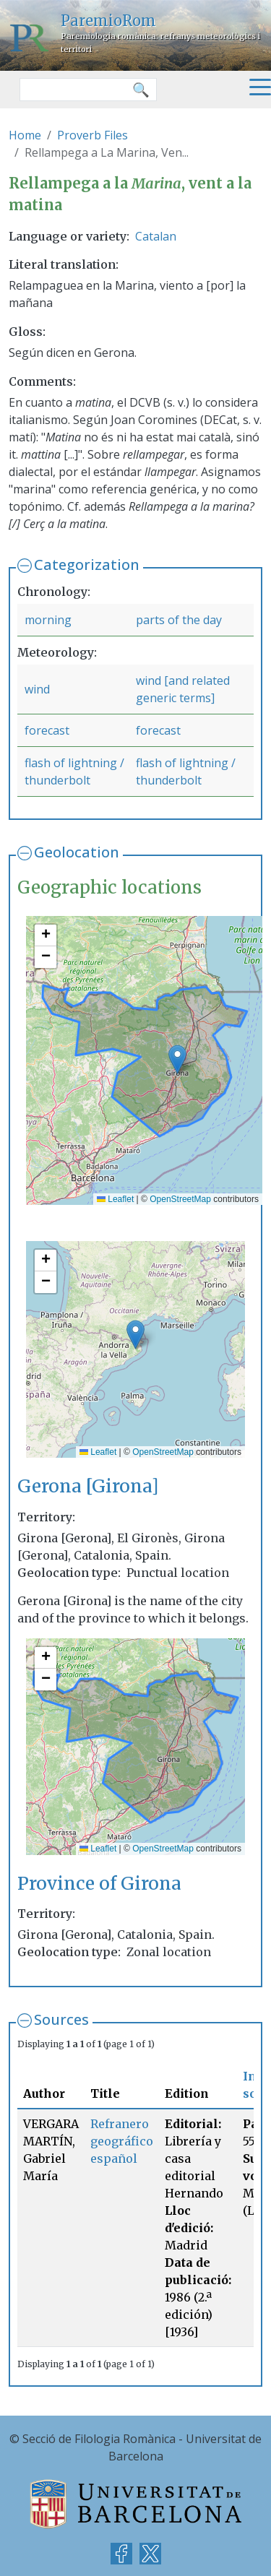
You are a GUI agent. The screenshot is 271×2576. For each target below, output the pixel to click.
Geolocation (76, 852)
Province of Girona (99, 1883)
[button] (177, 1059)
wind (37, 689)
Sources (61, 2019)
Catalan (155, 236)
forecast (47, 730)
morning (48, 620)
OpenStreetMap (180, 1199)
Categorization (86, 564)
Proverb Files (92, 135)
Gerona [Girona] (88, 1486)
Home (25, 135)
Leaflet (115, 1199)
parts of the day (179, 620)
